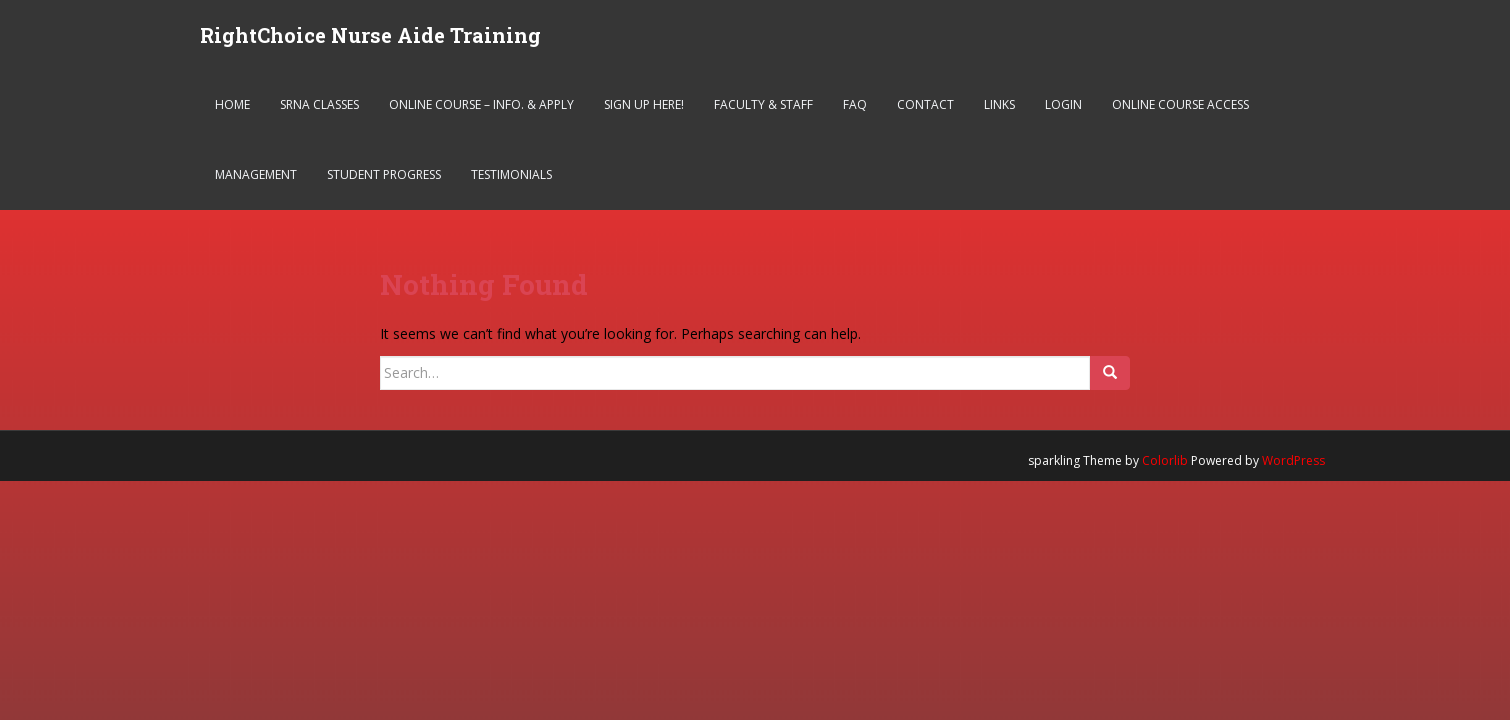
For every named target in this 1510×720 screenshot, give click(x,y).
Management (256, 174)
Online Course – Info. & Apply (481, 104)
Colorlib (1165, 460)
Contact (925, 104)
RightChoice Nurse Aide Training (370, 35)
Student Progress (384, 174)
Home (232, 104)
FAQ (855, 104)
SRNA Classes (319, 104)
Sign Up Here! (644, 104)
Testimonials (511, 174)
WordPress (1293, 460)
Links (999, 104)
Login (1063, 104)
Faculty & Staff (763, 104)
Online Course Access (1180, 104)
